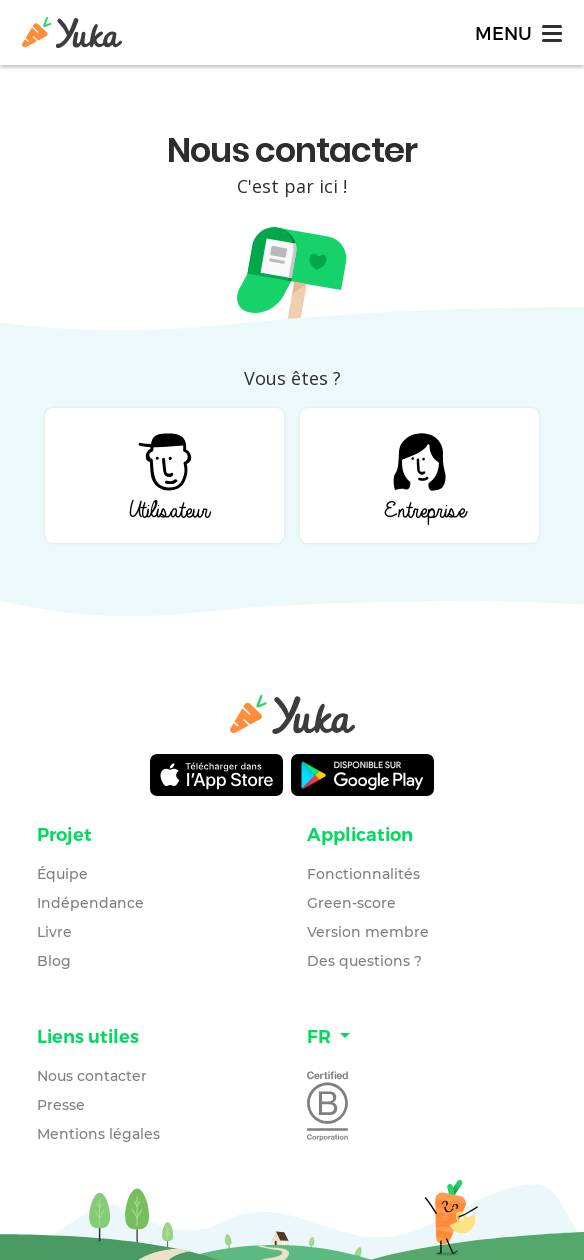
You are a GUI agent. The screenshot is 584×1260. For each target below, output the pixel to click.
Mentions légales (98, 1134)
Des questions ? (364, 961)
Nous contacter (92, 1076)
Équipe (62, 874)
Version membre (368, 932)
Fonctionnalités (363, 874)
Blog (54, 961)
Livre (54, 932)
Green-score (351, 903)
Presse (61, 1105)
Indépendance (90, 903)
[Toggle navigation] (517, 32)
